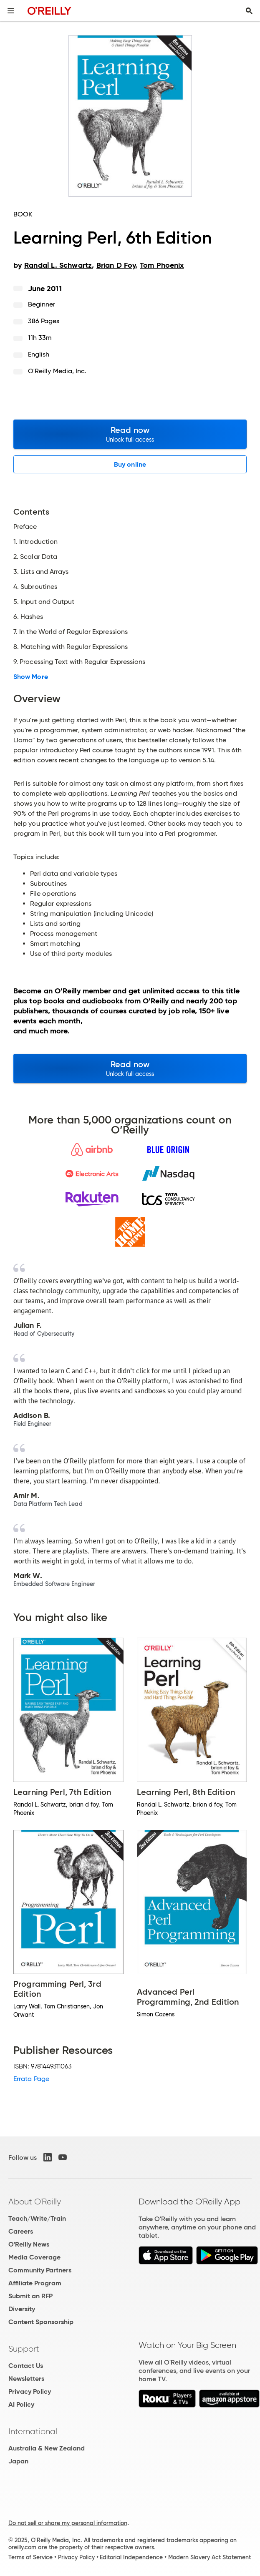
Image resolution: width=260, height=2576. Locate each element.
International (32, 2431)
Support (23, 2349)
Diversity (21, 2309)
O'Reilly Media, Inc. (57, 371)
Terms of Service (30, 2557)
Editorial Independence (131, 2557)
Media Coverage (34, 2257)
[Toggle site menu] (11, 11)
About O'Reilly (34, 2202)
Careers (20, 2231)
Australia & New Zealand (46, 2448)
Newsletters (26, 2378)
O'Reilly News (28, 2244)
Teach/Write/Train (37, 2218)
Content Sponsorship (40, 2321)
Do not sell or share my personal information (67, 2523)
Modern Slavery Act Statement (209, 2557)
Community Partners (39, 2270)
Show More (30, 677)
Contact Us (25, 2365)
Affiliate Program (34, 2283)
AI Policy (21, 2404)
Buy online (130, 464)
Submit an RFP (30, 2296)
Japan (18, 2461)
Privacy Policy (29, 2391)
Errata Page (31, 2079)
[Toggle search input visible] (249, 11)
